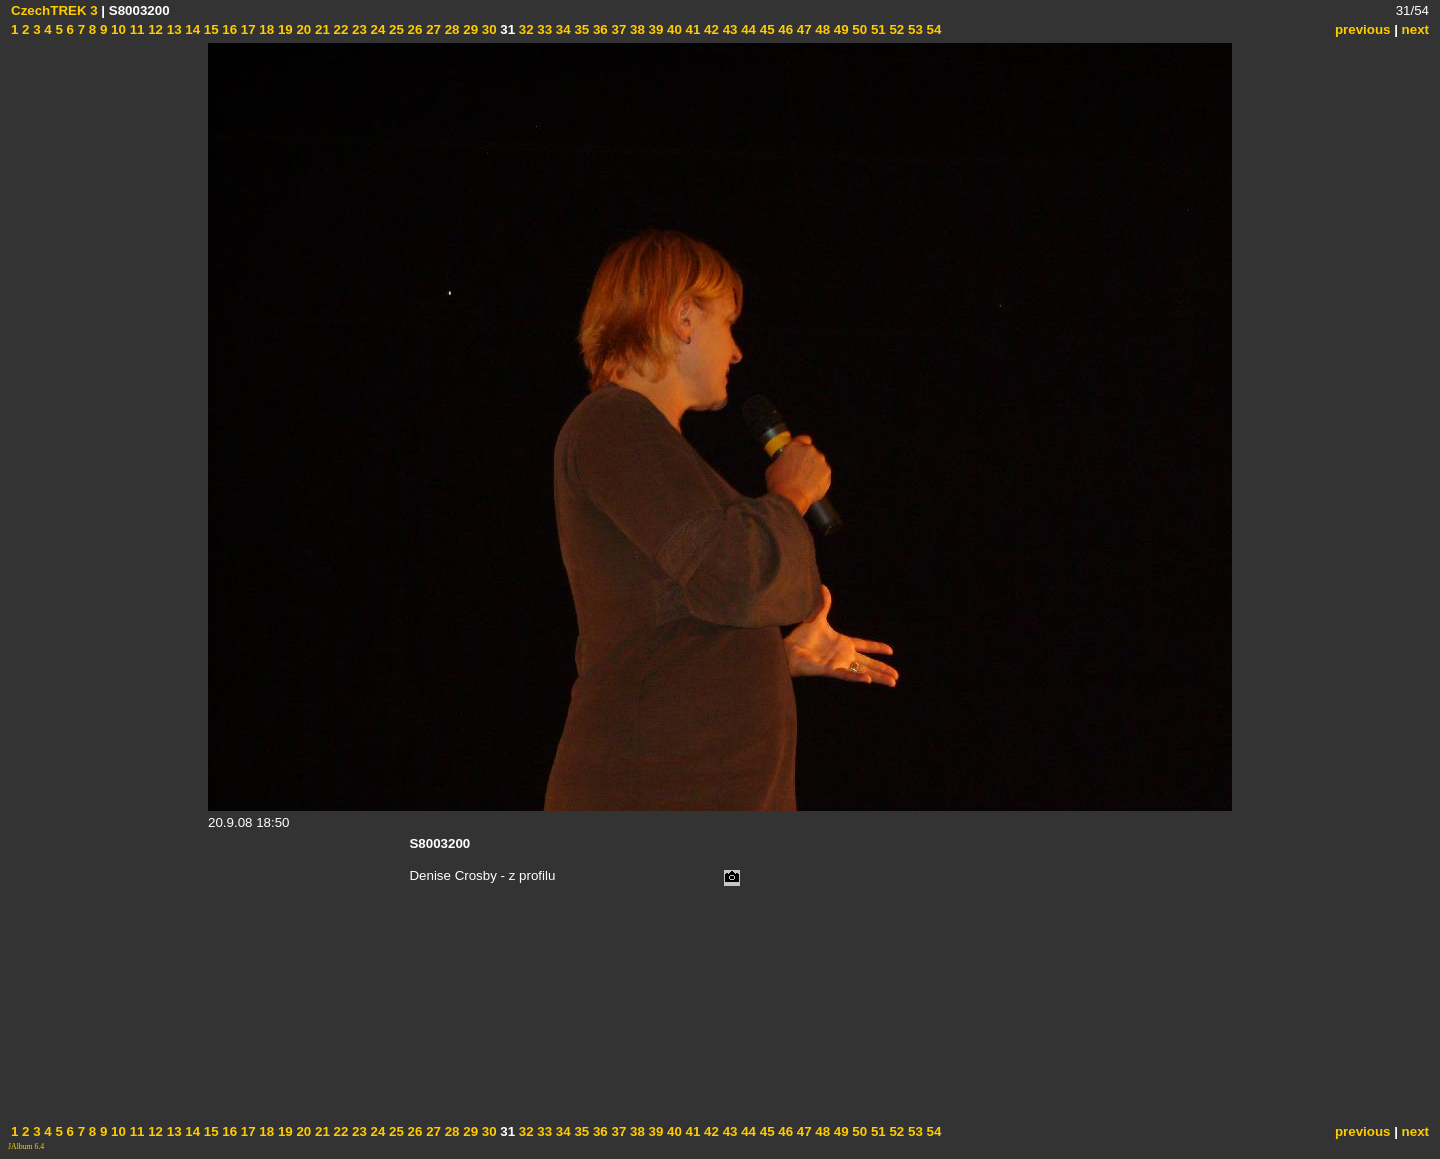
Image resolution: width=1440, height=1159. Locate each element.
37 (617, 29)
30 (487, 29)
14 (191, 29)
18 (265, 29)
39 (654, 29)
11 (135, 29)
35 (580, 29)
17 (246, 29)
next (1415, 29)
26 (413, 29)
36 (598, 29)
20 (302, 29)
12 (153, 29)
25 (394, 29)
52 (895, 29)
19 (283, 29)
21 (320, 29)
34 (561, 29)
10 (116, 29)
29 (469, 29)
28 (450, 29)
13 (172, 29)
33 (543, 29)
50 (858, 29)
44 (746, 29)
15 (209, 29)
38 (635, 29)
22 (339, 29)
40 (672, 29)
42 (709, 29)
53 (913, 29)
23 (357, 29)
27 (431, 29)
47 (802, 29)
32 (524, 29)
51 (876, 29)
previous (1363, 29)
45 (765, 29)
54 (932, 29)
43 (728, 29)
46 (784, 29)
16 (228, 29)
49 (839, 29)
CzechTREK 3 (54, 10)
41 (691, 29)
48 (821, 29)
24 (376, 29)
